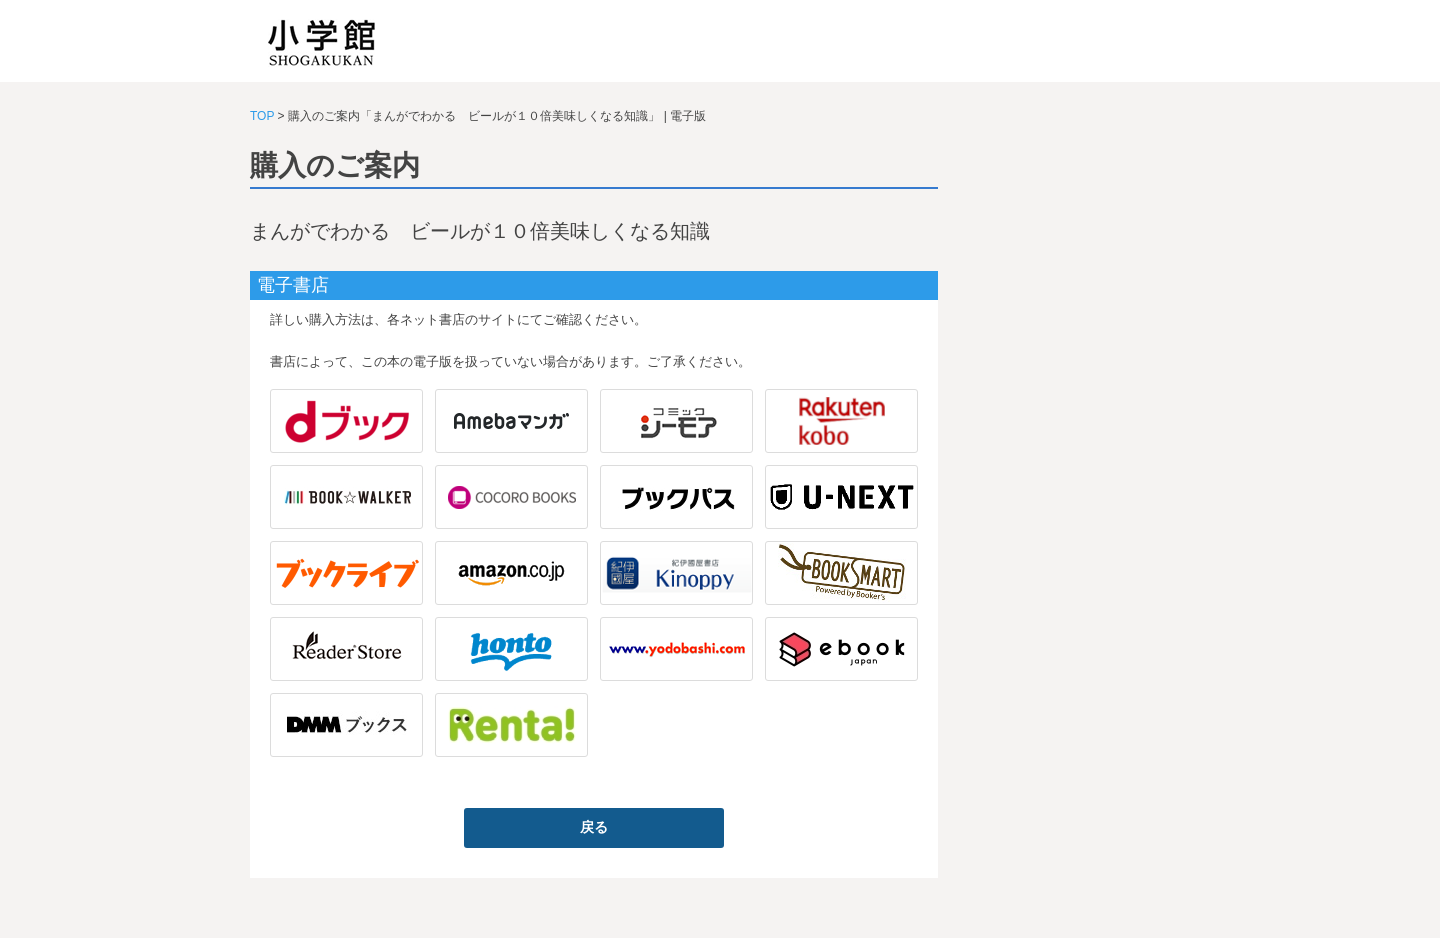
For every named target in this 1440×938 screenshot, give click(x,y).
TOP (262, 116)
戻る (594, 827)
